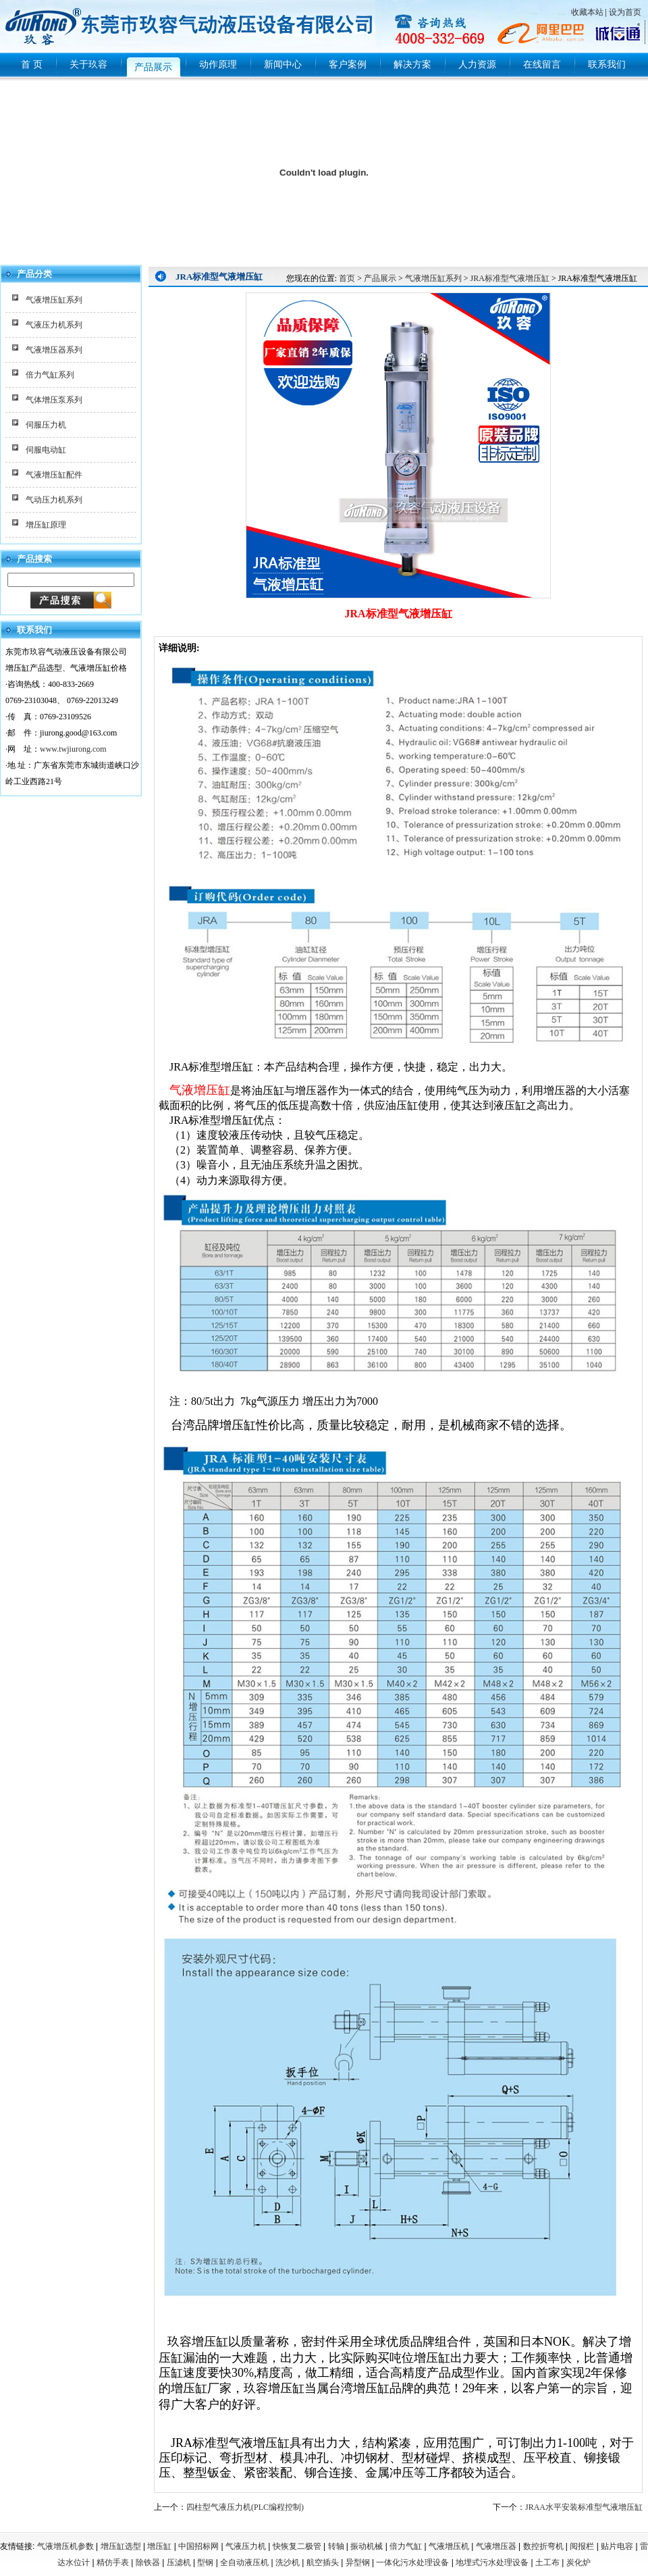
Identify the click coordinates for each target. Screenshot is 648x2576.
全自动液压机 (244, 2562)
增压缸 (159, 2546)
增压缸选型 (121, 2546)
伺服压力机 (46, 425)
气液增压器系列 (54, 350)
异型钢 (358, 2562)
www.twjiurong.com (73, 749)
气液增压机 (449, 2546)
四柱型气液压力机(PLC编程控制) (245, 2507)
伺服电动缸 (46, 450)
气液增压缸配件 (54, 475)
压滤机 (179, 2562)
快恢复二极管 (297, 2546)
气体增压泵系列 (54, 400)
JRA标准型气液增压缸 (509, 278)
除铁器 (148, 2562)
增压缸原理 (46, 525)
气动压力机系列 (54, 500)
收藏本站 (587, 12)
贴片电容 (617, 2546)
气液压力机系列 (54, 325)
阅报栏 (582, 2546)
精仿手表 (113, 2562)
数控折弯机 (543, 2546)
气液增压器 (496, 2546)
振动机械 (366, 2546)
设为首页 (625, 12)
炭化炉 (578, 2562)
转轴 (336, 2546)
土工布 (547, 2562)
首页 (347, 278)
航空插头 (322, 2562)
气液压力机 (245, 2546)
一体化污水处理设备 (412, 2562)
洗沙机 (287, 2562)
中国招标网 (198, 2546)
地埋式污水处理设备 (492, 2562)
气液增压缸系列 (54, 300)
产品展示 (380, 278)
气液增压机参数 (65, 2546)
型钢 (205, 2562)
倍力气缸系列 (50, 375)
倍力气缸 (405, 2546)
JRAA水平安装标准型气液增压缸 (584, 2507)
